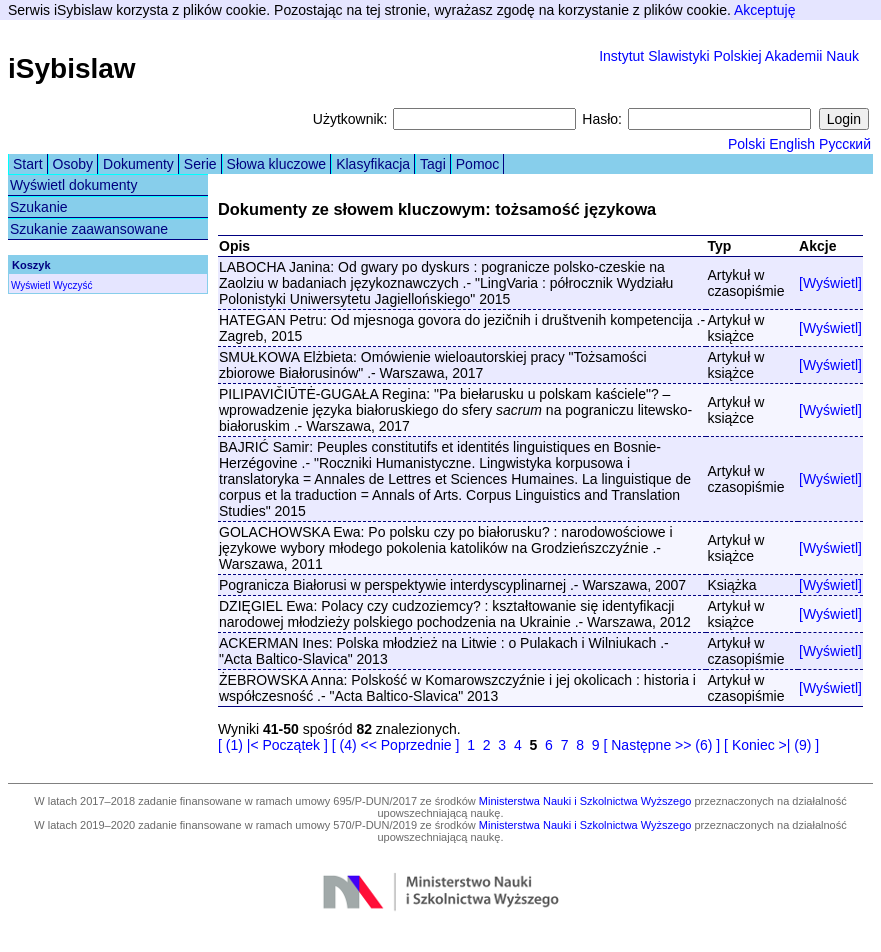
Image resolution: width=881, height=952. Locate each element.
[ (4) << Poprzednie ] (396, 745)
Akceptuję (764, 10)
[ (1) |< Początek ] (273, 745)
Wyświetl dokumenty (73, 185)
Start (28, 164)
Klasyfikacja (373, 164)
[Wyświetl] (830, 283)
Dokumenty (138, 164)
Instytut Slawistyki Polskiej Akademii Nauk (729, 56)
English (792, 144)
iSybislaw (72, 68)
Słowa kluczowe (277, 164)
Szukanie (39, 207)
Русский (845, 144)
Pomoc (478, 164)
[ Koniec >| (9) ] (771, 745)
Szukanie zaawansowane (89, 229)
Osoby (73, 164)
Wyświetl (30, 285)
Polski (746, 144)
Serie (200, 164)
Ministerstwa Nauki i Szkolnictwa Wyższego (585, 801)
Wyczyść (72, 285)
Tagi (433, 164)
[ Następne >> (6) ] (661, 745)
